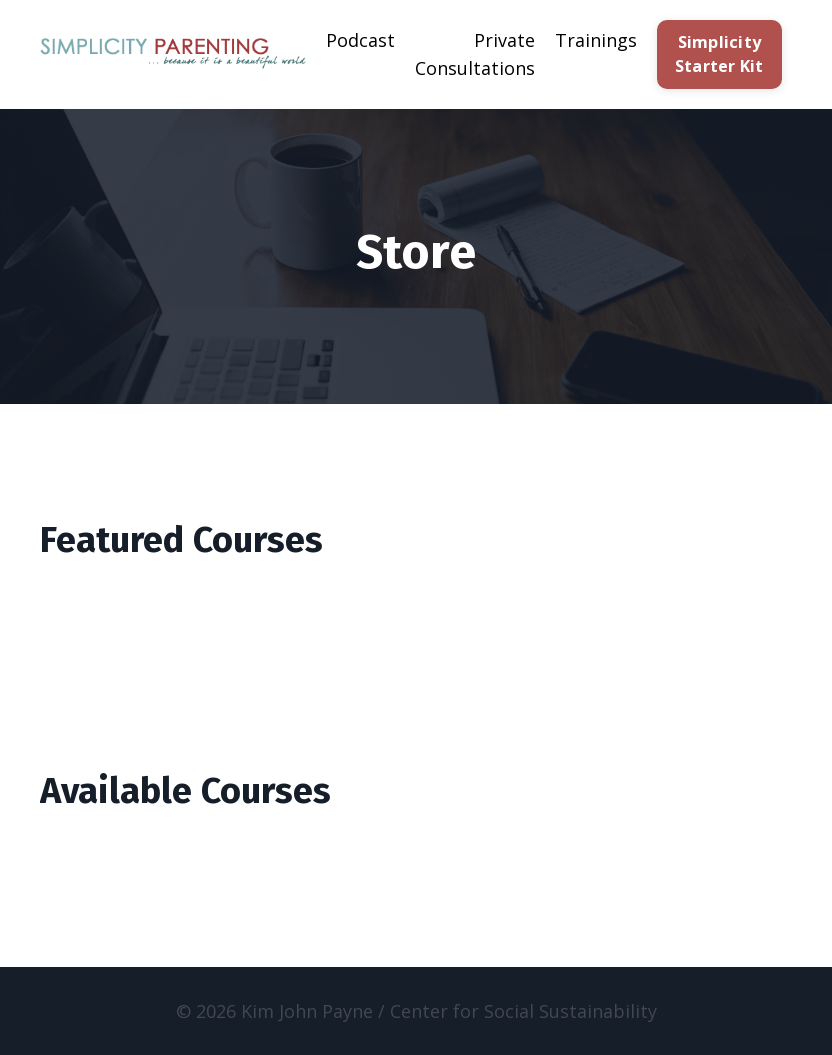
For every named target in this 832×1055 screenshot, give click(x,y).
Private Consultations (475, 54)
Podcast (360, 40)
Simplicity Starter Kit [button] (719, 54)
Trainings (596, 40)
